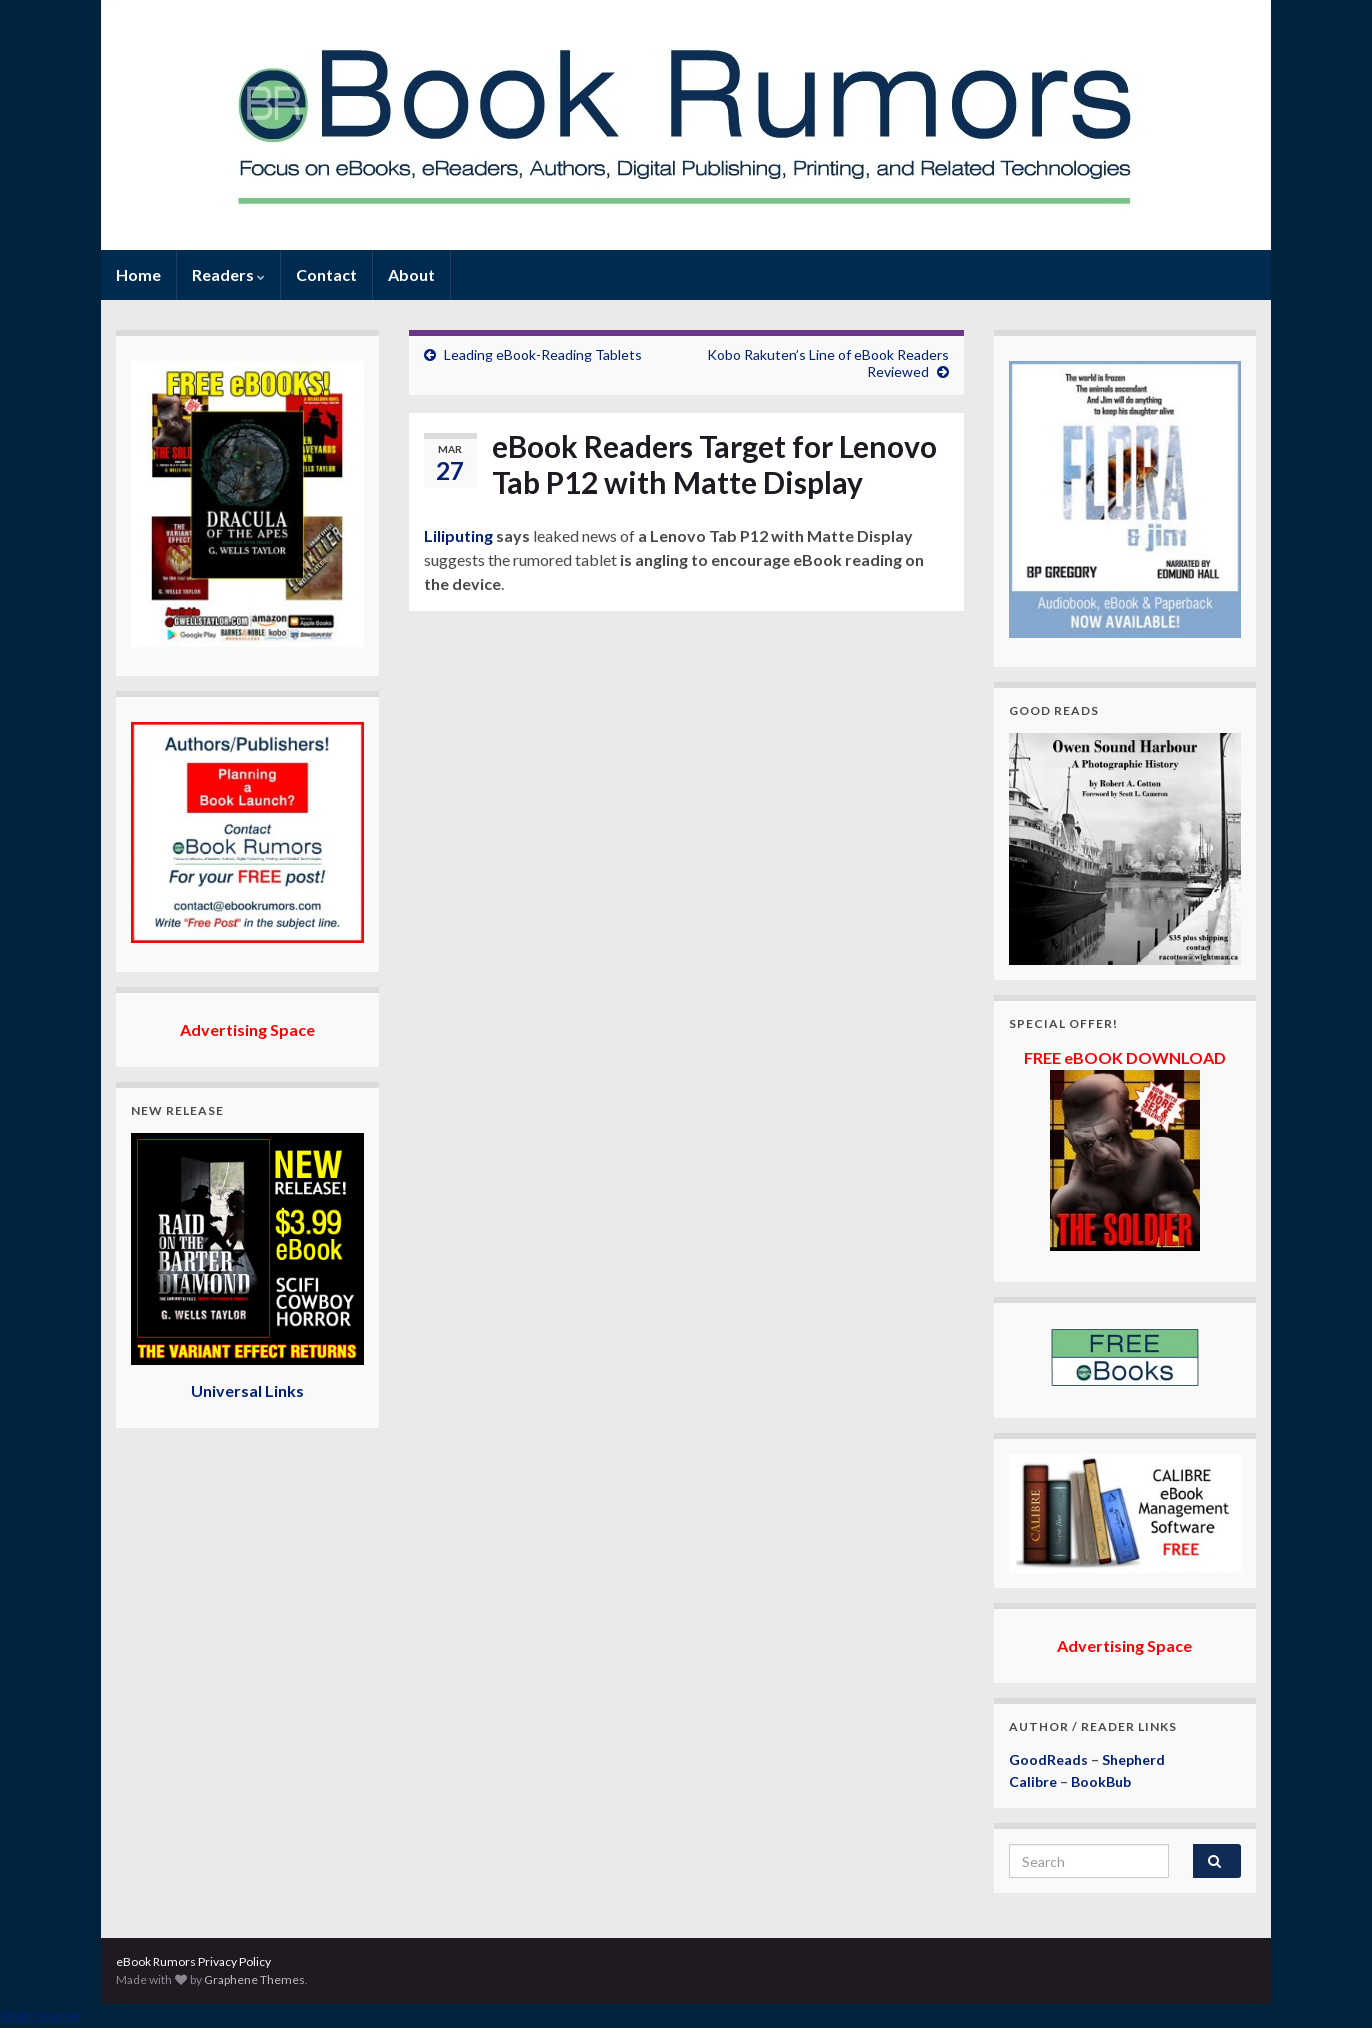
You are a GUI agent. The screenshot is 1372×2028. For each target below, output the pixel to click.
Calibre (1033, 1781)
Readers (228, 274)
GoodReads (1048, 1759)
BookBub (1101, 1781)
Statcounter (40, 2015)
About (411, 274)
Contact (326, 274)
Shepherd (1133, 1759)
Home (138, 274)
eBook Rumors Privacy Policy (193, 1961)
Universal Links (247, 1390)
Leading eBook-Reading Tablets (543, 354)
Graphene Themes (254, 1979)
